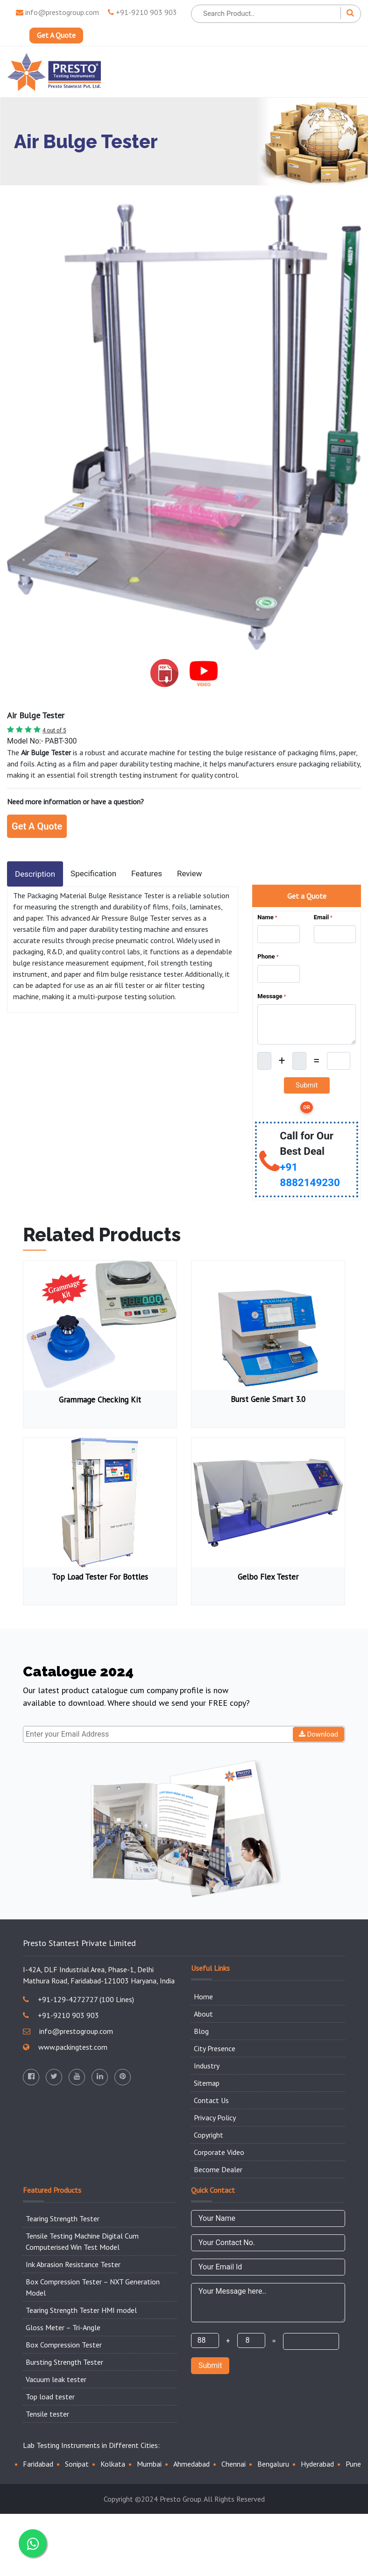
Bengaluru (273, 2464)
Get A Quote (56, 35)
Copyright (208, 2135)
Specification (93, 873)
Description (35, 874)
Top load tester (50, 2396)
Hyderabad (317, 2464)
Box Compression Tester (64, 2344)
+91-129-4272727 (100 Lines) (78, 1999)
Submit (210, 2365)
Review (189, 873)
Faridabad (38, 2464)
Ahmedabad (191, 2464)
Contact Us (211, 2100)
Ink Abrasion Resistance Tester (73, 2264)
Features (146, 873)
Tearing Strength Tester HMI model (81, 2310)
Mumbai (149, 2464)
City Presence (214, 2048)
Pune (353, 2464)
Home (203, 1996)
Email (323, 917)
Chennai (233, 2464)
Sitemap (206, 2083)
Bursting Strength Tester (64, 2362)
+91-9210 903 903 (142, 12)
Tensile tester (47, 2414)
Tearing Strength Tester (62, 2218)
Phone (267, 956)
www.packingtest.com (65, 2047)
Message (271, 996)
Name (267, 917)
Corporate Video (219, 2152)
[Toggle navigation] (347, 72)
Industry (206, 2065)
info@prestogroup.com (57, 12)
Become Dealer (218, 2169)
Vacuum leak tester (56, 2379)
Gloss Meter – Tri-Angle (63, 2327)
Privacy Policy (215, 2117)
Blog (201, 2031)
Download (319, 1734)
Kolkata (112, 2464)
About (203, 2013)
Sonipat (77, 2464)
